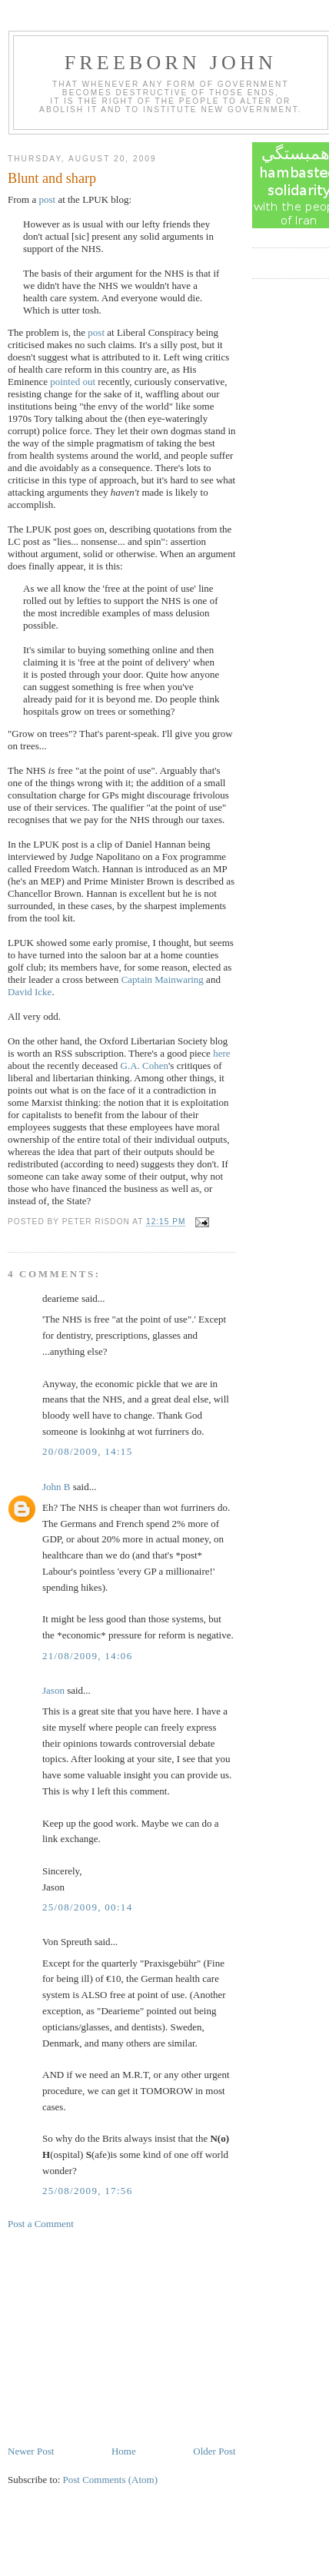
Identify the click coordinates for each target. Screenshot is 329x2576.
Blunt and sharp (52, 178)
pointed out (72, 381)
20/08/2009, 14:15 (87, 1451)
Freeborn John (171, 62)
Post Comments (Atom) (110, 2479)
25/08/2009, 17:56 (87, 2190)
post (46, 199)
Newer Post (31, 2451)
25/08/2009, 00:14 (87, 1907)
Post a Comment (41, 2223)
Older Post (214, 2451)
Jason (53, 1690)
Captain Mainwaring (162, 979)
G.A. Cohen (144, 1065)
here (221, 1053)
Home (123, 2451)
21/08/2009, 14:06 (87, 1655)
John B (56, 1486)
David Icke (30, 992)
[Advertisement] (123, 2336)
